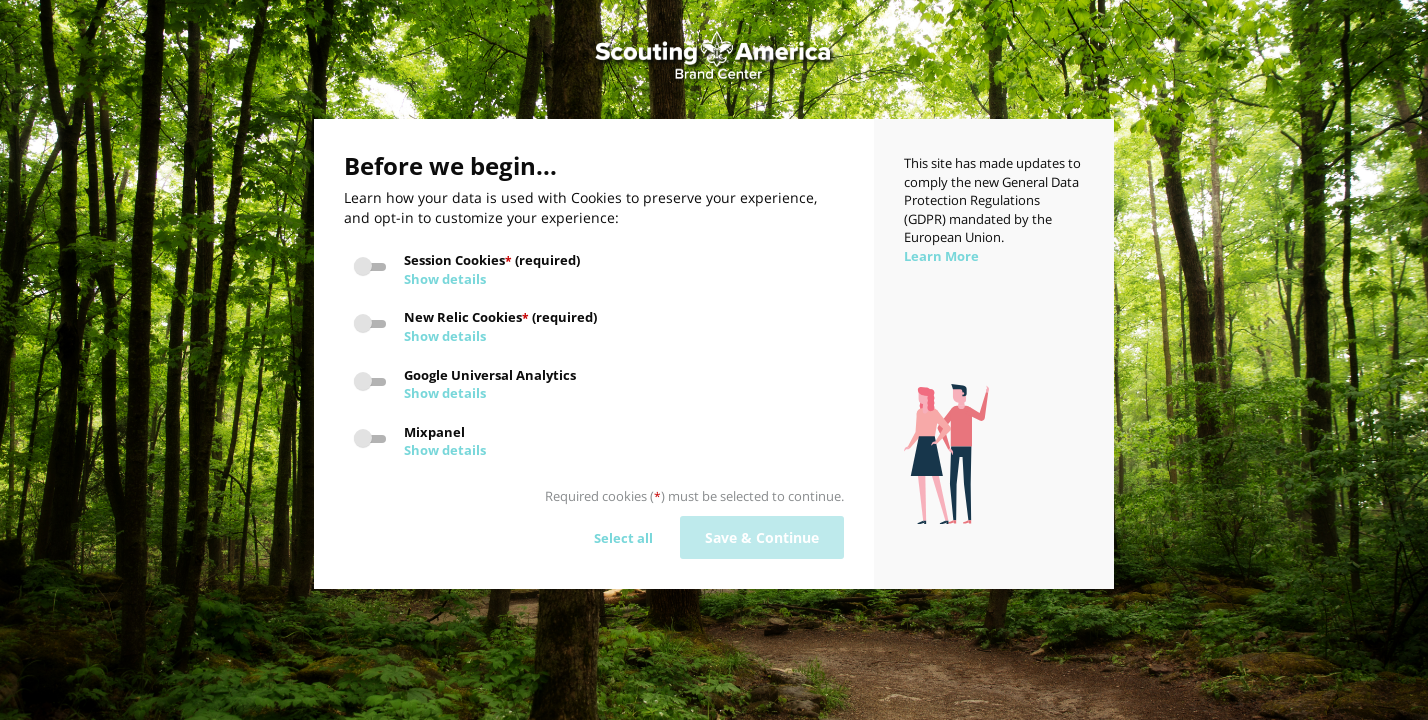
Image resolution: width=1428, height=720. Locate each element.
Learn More (941, 256)
